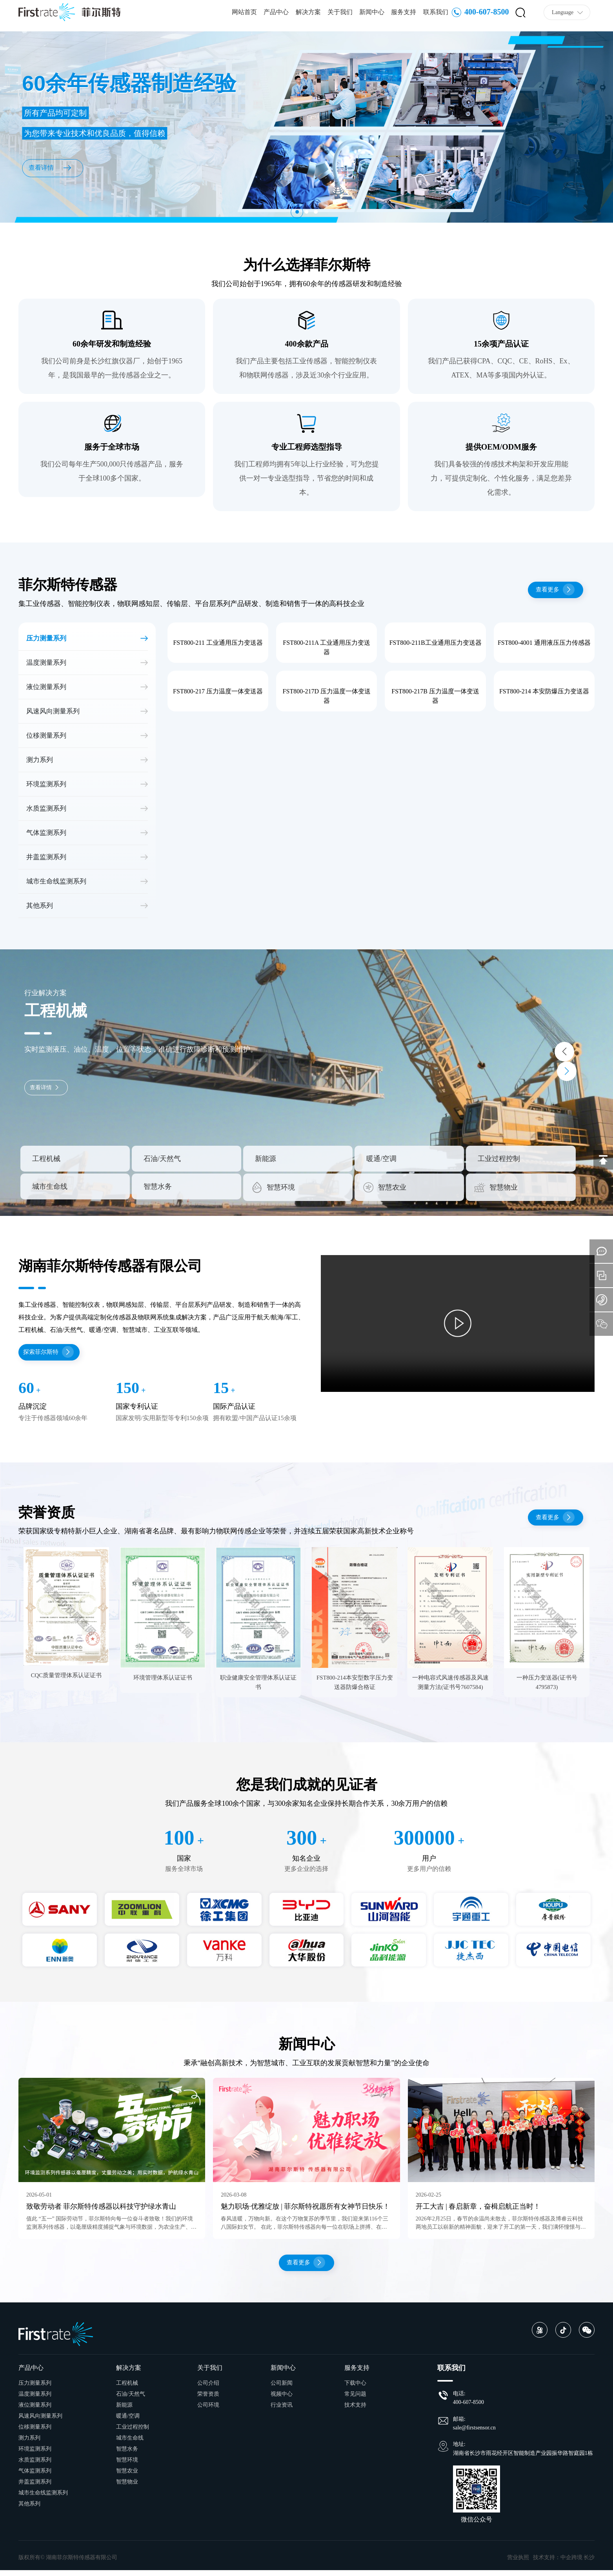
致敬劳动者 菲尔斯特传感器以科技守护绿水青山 (101, 2210)
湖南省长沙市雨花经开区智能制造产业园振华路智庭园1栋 (523, 2459)
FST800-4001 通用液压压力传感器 (544, 642)
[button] (294, 211)
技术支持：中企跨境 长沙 (564, 2563)
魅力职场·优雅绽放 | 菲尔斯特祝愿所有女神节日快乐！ (305, 2210)
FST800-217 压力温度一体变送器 (218, 691)
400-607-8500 (480, 15)
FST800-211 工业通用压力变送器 (217, 642)
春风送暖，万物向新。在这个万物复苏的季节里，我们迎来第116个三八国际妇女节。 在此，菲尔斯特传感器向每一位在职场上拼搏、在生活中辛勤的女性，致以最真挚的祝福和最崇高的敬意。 (304, 2231)
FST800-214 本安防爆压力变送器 (544, 691)
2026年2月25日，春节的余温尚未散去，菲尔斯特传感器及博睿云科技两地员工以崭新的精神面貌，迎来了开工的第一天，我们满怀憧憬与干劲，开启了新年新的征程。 (501, 2231)
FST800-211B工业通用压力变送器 (435, 642)
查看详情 (48, 1087)
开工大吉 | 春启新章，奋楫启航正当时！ (478, 2210)
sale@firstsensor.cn (474, 2433)
